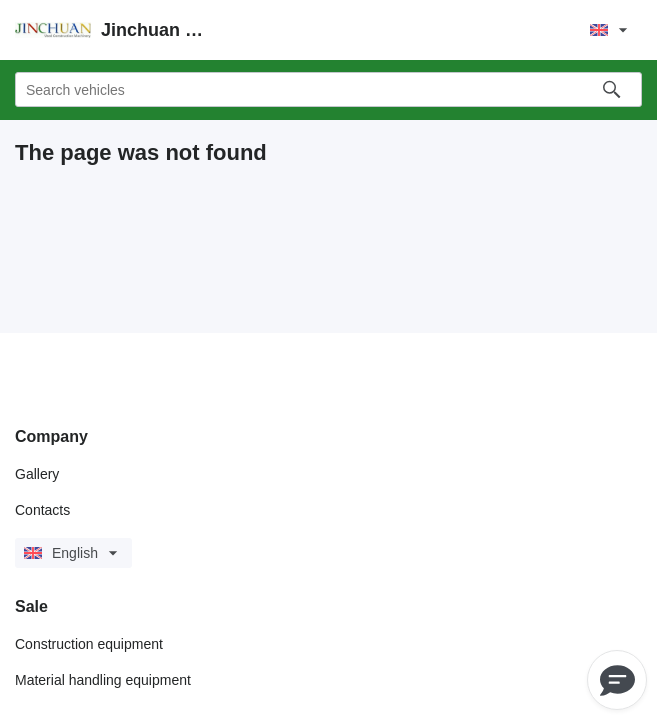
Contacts (42, 510)
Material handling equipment (103, 680)
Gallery (37, 474)
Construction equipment (89, 644)
